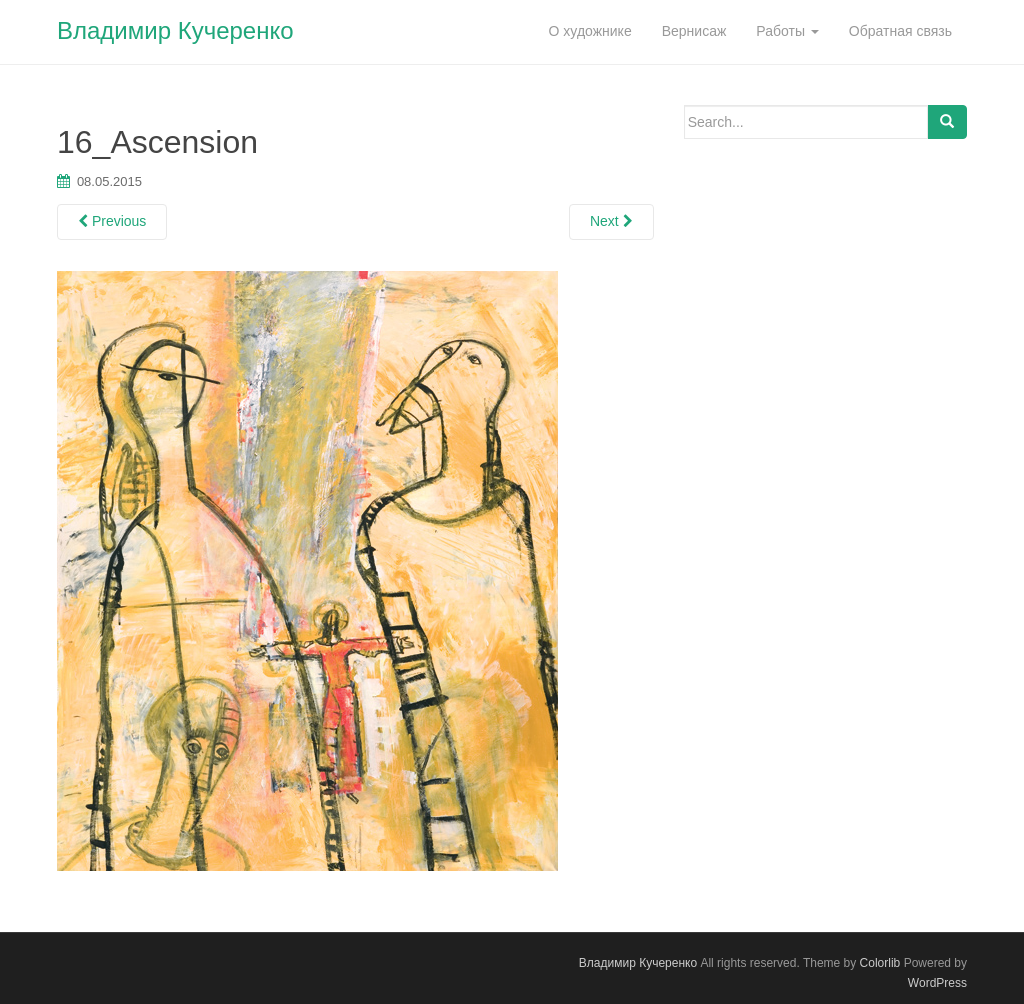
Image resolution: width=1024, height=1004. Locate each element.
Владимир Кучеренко (175, 30)
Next (611, 221)
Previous (112, 221)
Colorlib (880, 963)
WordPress (937, 983)
